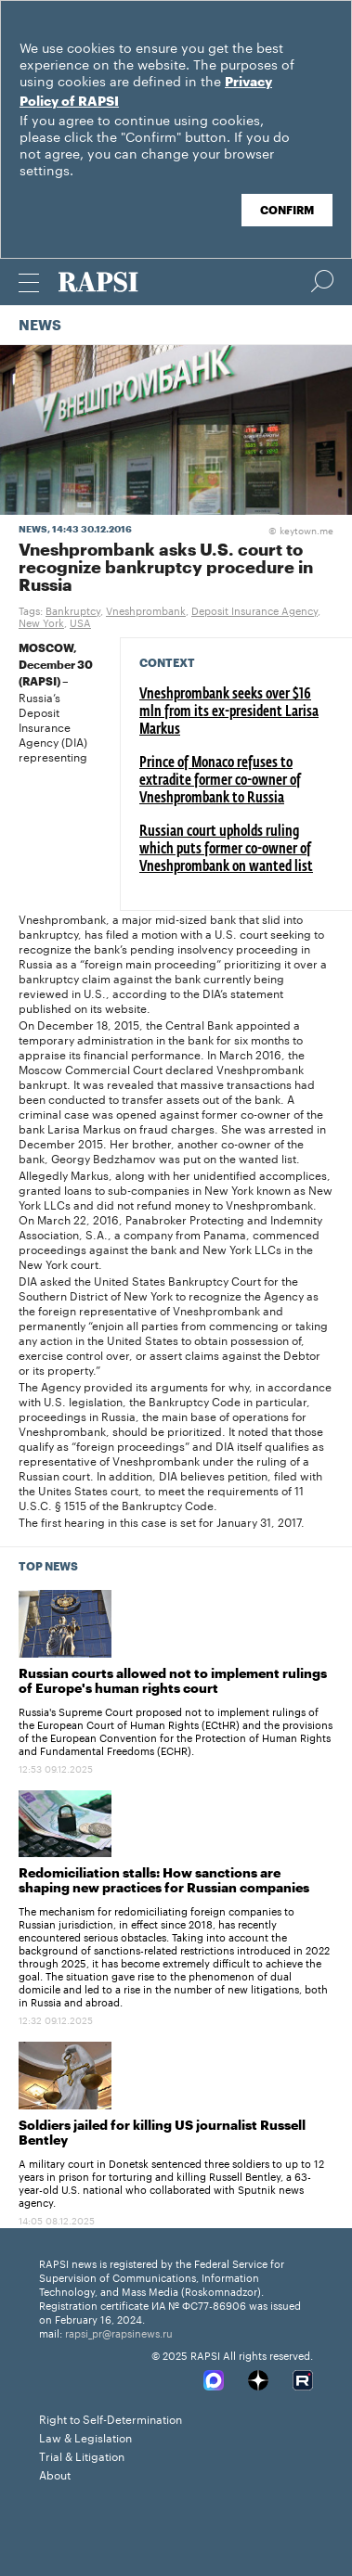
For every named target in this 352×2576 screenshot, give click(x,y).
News (40, 326)
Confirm (287, 210)
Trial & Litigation (81, 2455)
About (55, 2473)
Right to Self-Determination (110, 2418)
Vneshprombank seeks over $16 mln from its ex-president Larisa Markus (229, 712)
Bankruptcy (73, 609)
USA (80, 621)
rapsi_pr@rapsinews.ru (119, 2332)
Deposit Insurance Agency (254, 609)
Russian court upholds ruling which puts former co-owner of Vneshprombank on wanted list (226, 850)
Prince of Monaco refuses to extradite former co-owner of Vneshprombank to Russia (220, 781)
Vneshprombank (146, 609)
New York (41, 621)
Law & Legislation (85, 2436)
